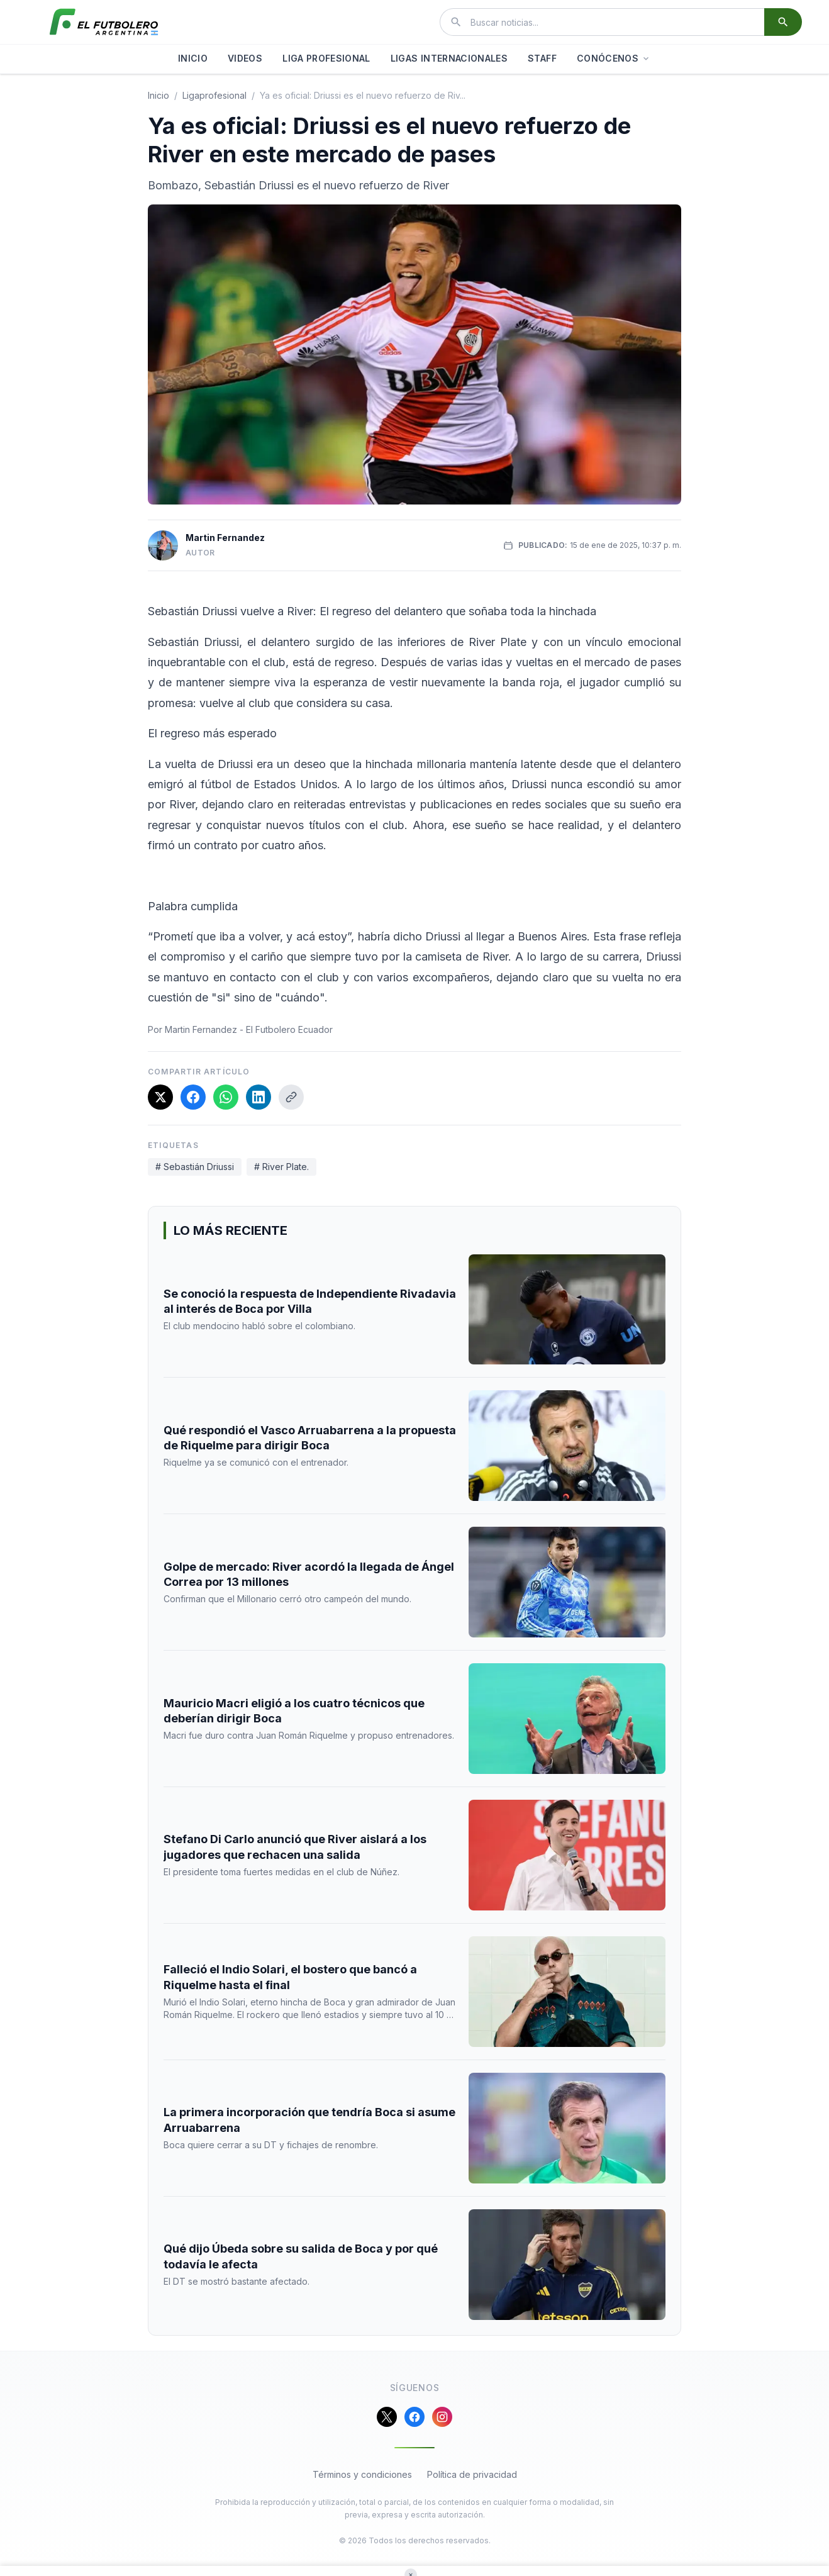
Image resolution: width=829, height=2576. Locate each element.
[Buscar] (783, 22)
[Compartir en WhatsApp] (225, 1097)
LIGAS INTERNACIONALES (449, 58)
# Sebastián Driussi (194, 1166)
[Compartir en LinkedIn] (258, 1097)
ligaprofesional (214, 95)
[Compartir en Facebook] (193, 1097)
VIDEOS (245, 58)
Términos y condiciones (362, 2474)
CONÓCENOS (614, 58)
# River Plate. (281, 1166)
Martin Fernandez (225, 537)
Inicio (158, 95)
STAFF (542, 58)
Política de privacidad (472, 2474)
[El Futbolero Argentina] (104, 22)
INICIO (193, 58)
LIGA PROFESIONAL (326, 58)
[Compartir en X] (160, 1097)
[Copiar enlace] (291, 1097)
